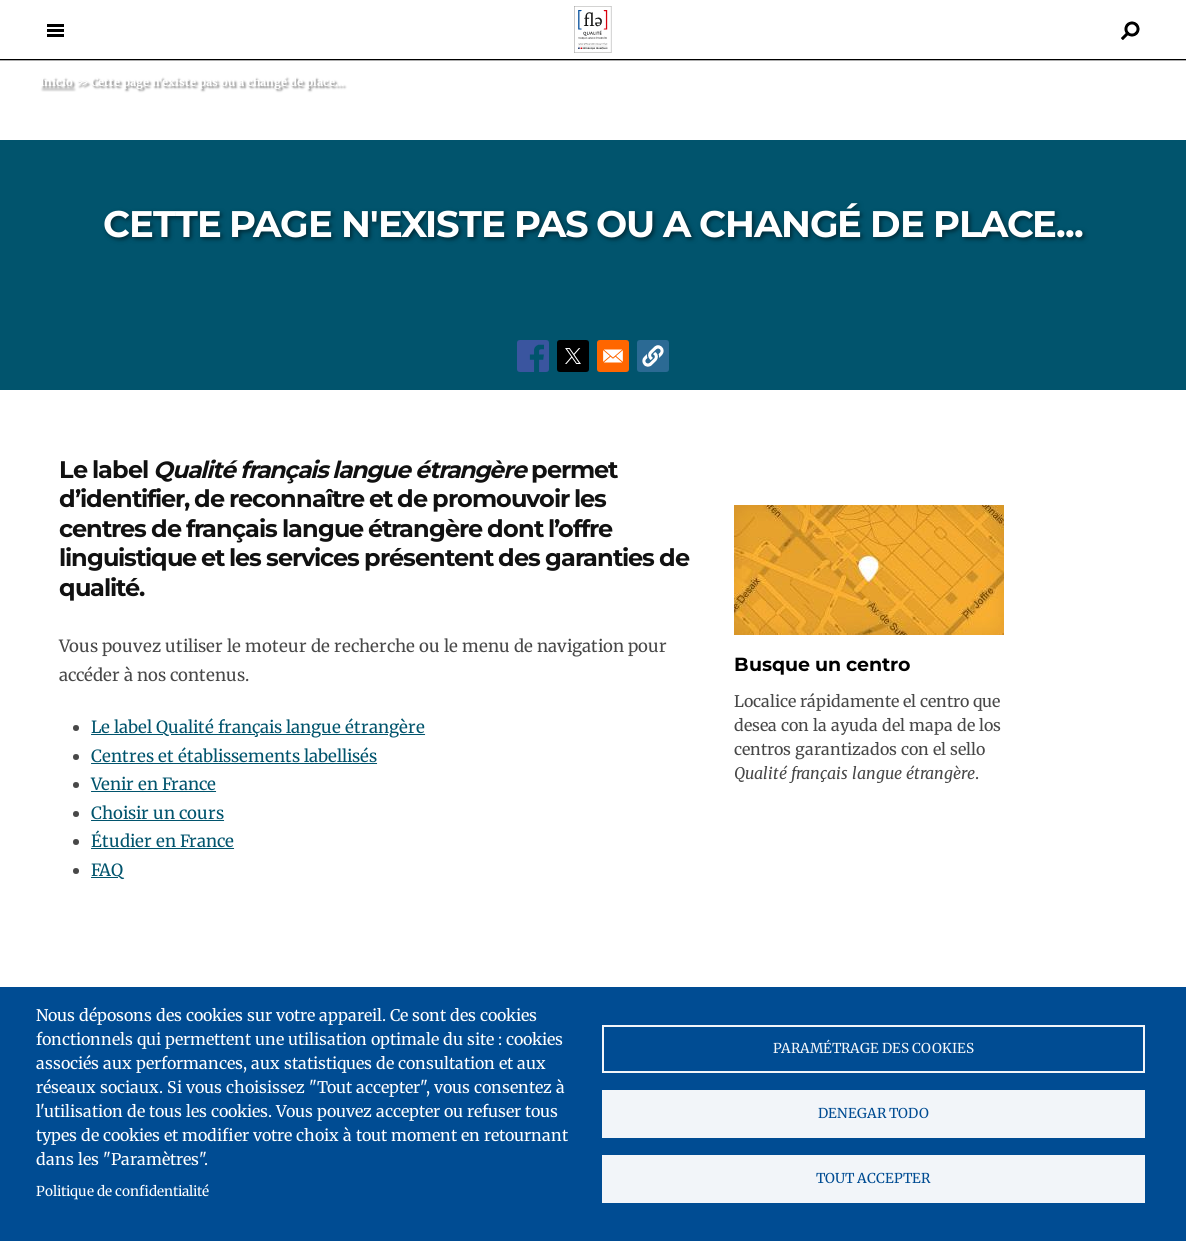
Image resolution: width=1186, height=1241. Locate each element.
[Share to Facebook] (533, 356)
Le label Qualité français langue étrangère (258, 727)
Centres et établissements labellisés (234, 756)
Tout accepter (873, 1178)
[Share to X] (573, 356)
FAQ (107, 870)
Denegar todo (873, 1113)
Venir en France (153, 784)
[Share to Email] (613, 356)
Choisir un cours (157, 813)
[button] (653, 356)
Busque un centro (822, 664)
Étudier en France (162, 841)
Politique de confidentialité (122, 1191)
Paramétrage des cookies (873, 1048)
